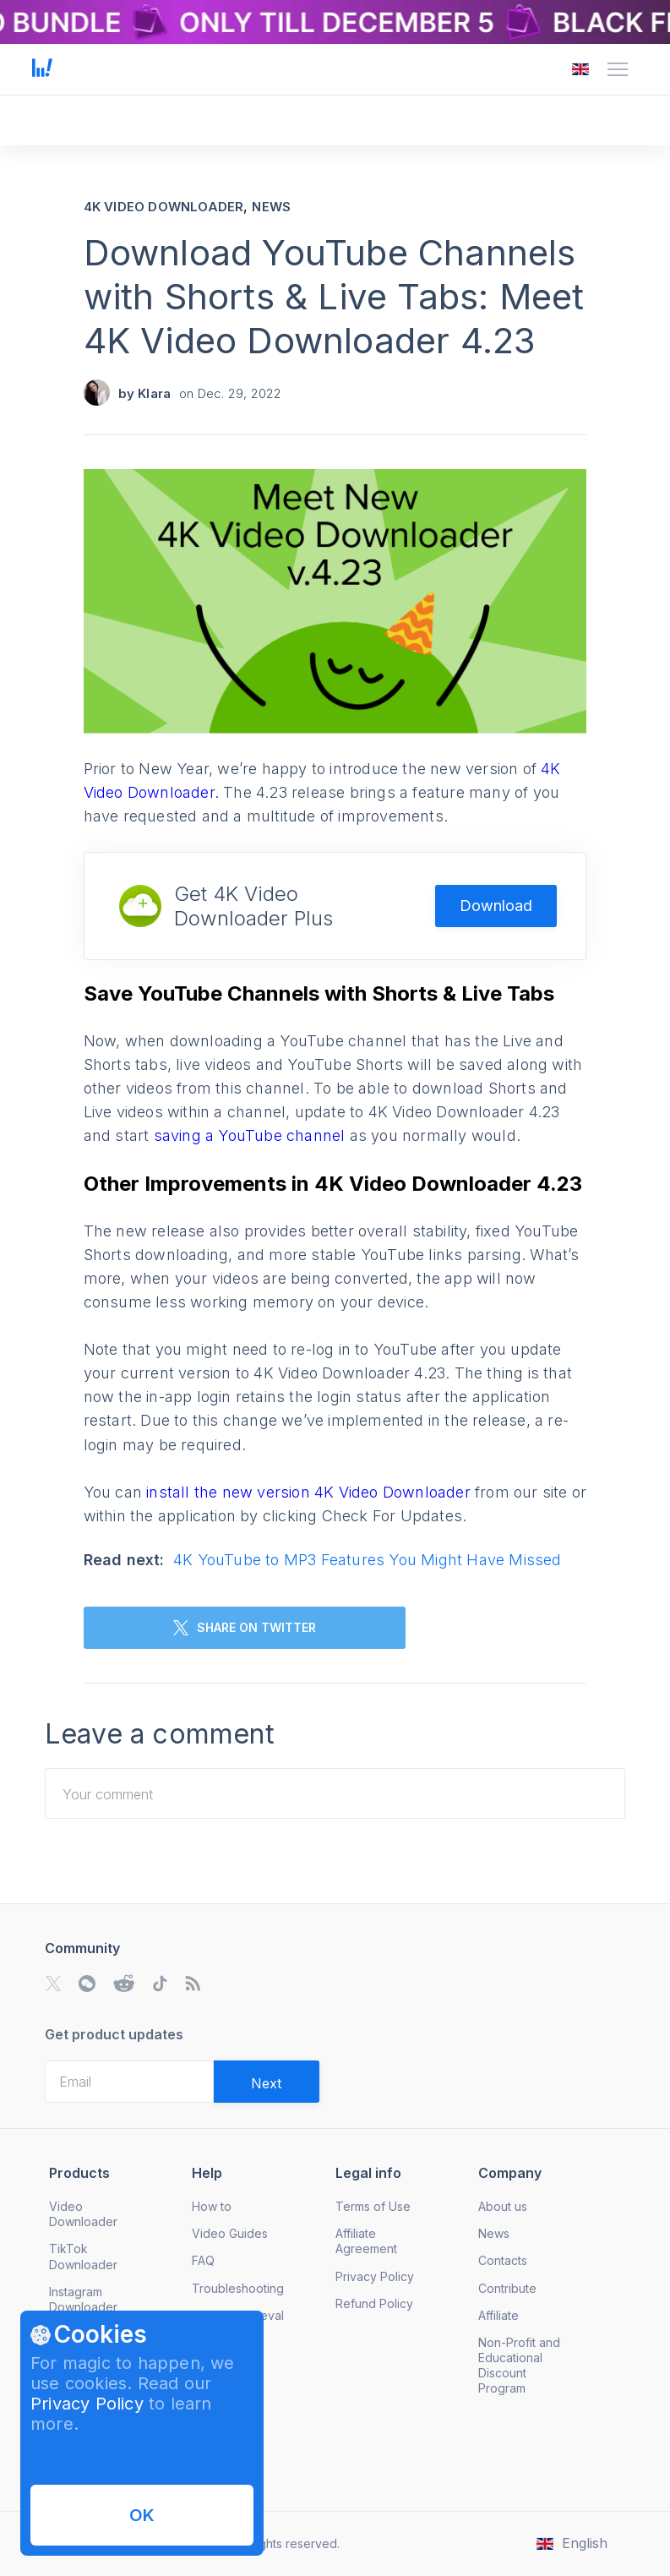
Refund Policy (374, 2303)
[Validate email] (266, 2081)
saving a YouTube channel (252, 1135)
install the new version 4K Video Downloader (310, 1492)
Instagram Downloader (83, 2299)
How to (212, 2206)
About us (502, 2206)
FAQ (203, 2260)
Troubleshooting (238, 2288)
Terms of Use (373, 2206)
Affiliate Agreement (366, 2241)
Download (496, 905)
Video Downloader (83, 2214)
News (271, 207)
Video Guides (230, 2233)
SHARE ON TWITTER (244, 1627)
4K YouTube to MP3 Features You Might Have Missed (367, 1560)
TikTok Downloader (83, 2256)
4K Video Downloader (164, 207)
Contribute (507, 2288)
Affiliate (498, 2315)
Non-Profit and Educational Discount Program (519, 2365)
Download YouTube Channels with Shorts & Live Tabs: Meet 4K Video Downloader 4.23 (334, 296)
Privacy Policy (87, 2403)
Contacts (502, 2260)
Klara (154, 393)
